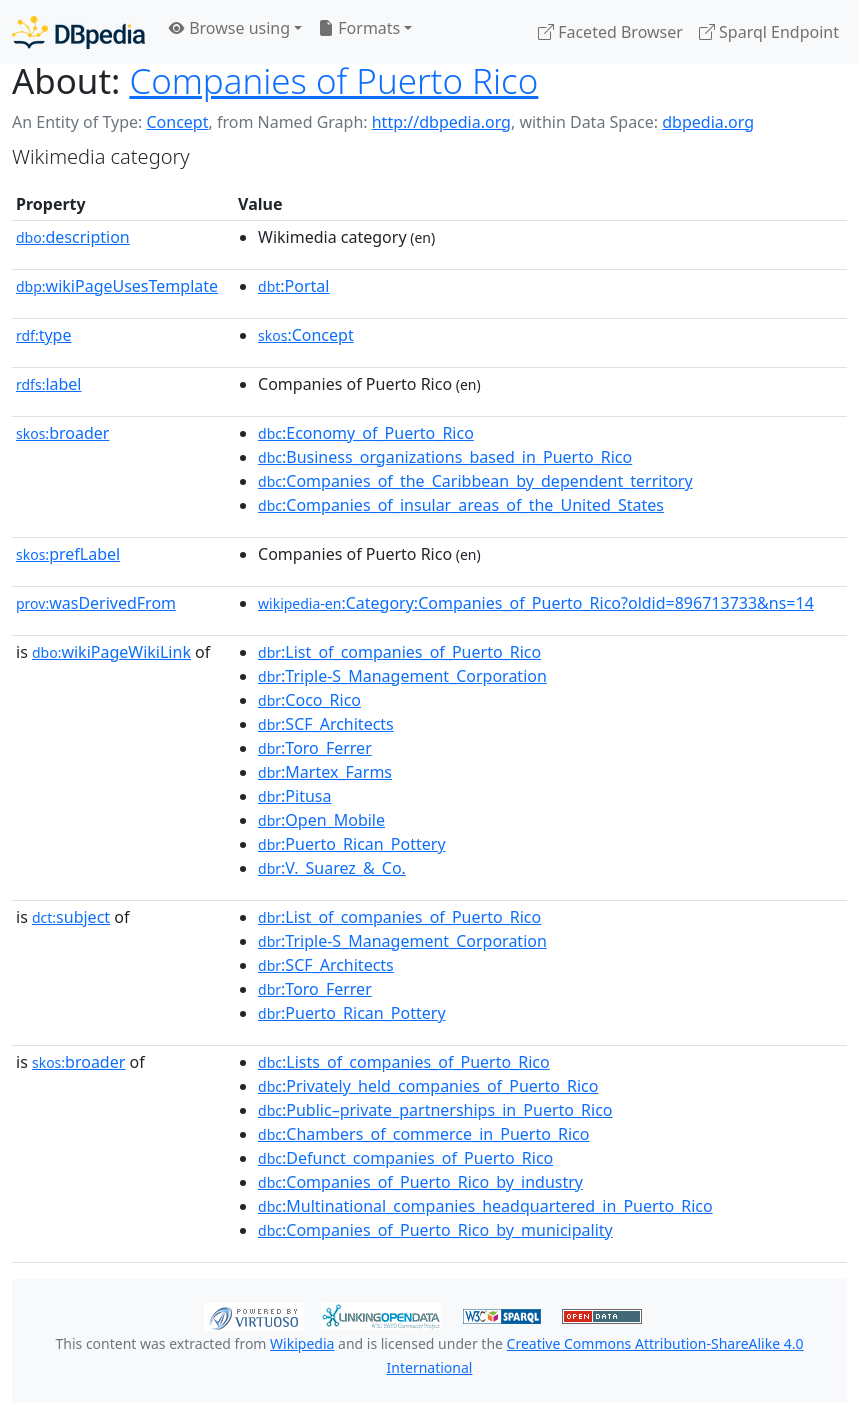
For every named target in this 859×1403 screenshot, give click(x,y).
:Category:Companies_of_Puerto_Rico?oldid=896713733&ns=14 (536, 603)
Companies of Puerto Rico (333, 80)
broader (62, 433)
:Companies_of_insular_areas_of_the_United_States (461, 505)
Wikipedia (302, 1343)
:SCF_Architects (326, 724)
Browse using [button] (229, 28)
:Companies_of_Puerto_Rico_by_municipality (435, 1230)
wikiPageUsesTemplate (117, 286)
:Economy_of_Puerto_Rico (366, 433)
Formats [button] (359, 28)
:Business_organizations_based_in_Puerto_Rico (445, 457)
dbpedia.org (708, 122)
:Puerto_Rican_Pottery (352, 844)
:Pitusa (294, 796)
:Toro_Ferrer (315, 748)
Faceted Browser (610, 32)
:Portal (293, 286)
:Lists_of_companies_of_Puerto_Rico (404, 1062)
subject (71, 917)
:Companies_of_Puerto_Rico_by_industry (420, 1182)
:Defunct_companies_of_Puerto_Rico (405, 1158)
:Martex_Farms (325, 772)
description (73, 237)
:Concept (306, 335)
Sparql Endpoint (769, 32)
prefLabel (68, 554)
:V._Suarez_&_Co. (332, 868)
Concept (177, 122)
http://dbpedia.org (441, 122)
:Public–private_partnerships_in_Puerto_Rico (435, 1110)
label (49, 384)
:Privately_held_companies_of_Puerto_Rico (428, 1086)
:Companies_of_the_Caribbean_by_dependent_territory (475, 481)
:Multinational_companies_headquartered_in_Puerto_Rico (485, 1206)
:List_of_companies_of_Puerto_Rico (399, 652)
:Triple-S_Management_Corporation (402, 676)
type (44, 335)
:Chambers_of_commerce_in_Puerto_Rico (423, 1134)
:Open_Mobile (321, 820)
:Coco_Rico (309, 700)
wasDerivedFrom (96, 603)
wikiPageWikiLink (111, 652)
